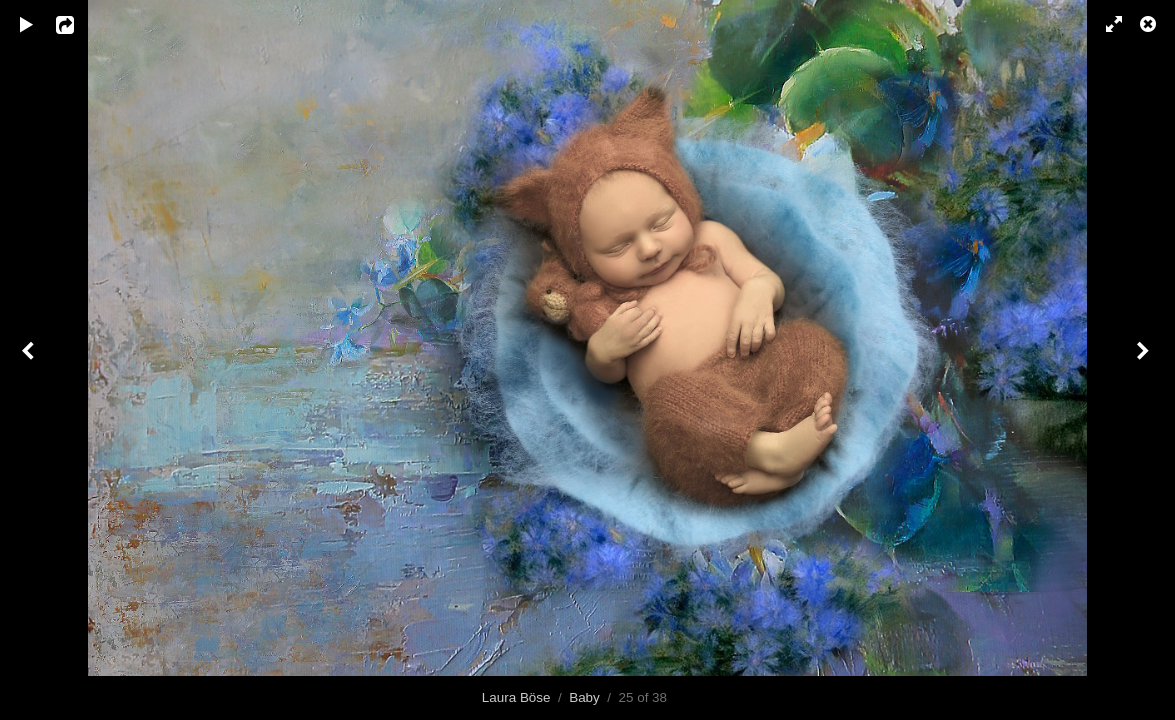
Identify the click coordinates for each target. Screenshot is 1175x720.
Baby (584, 697)
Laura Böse (516, 697)
